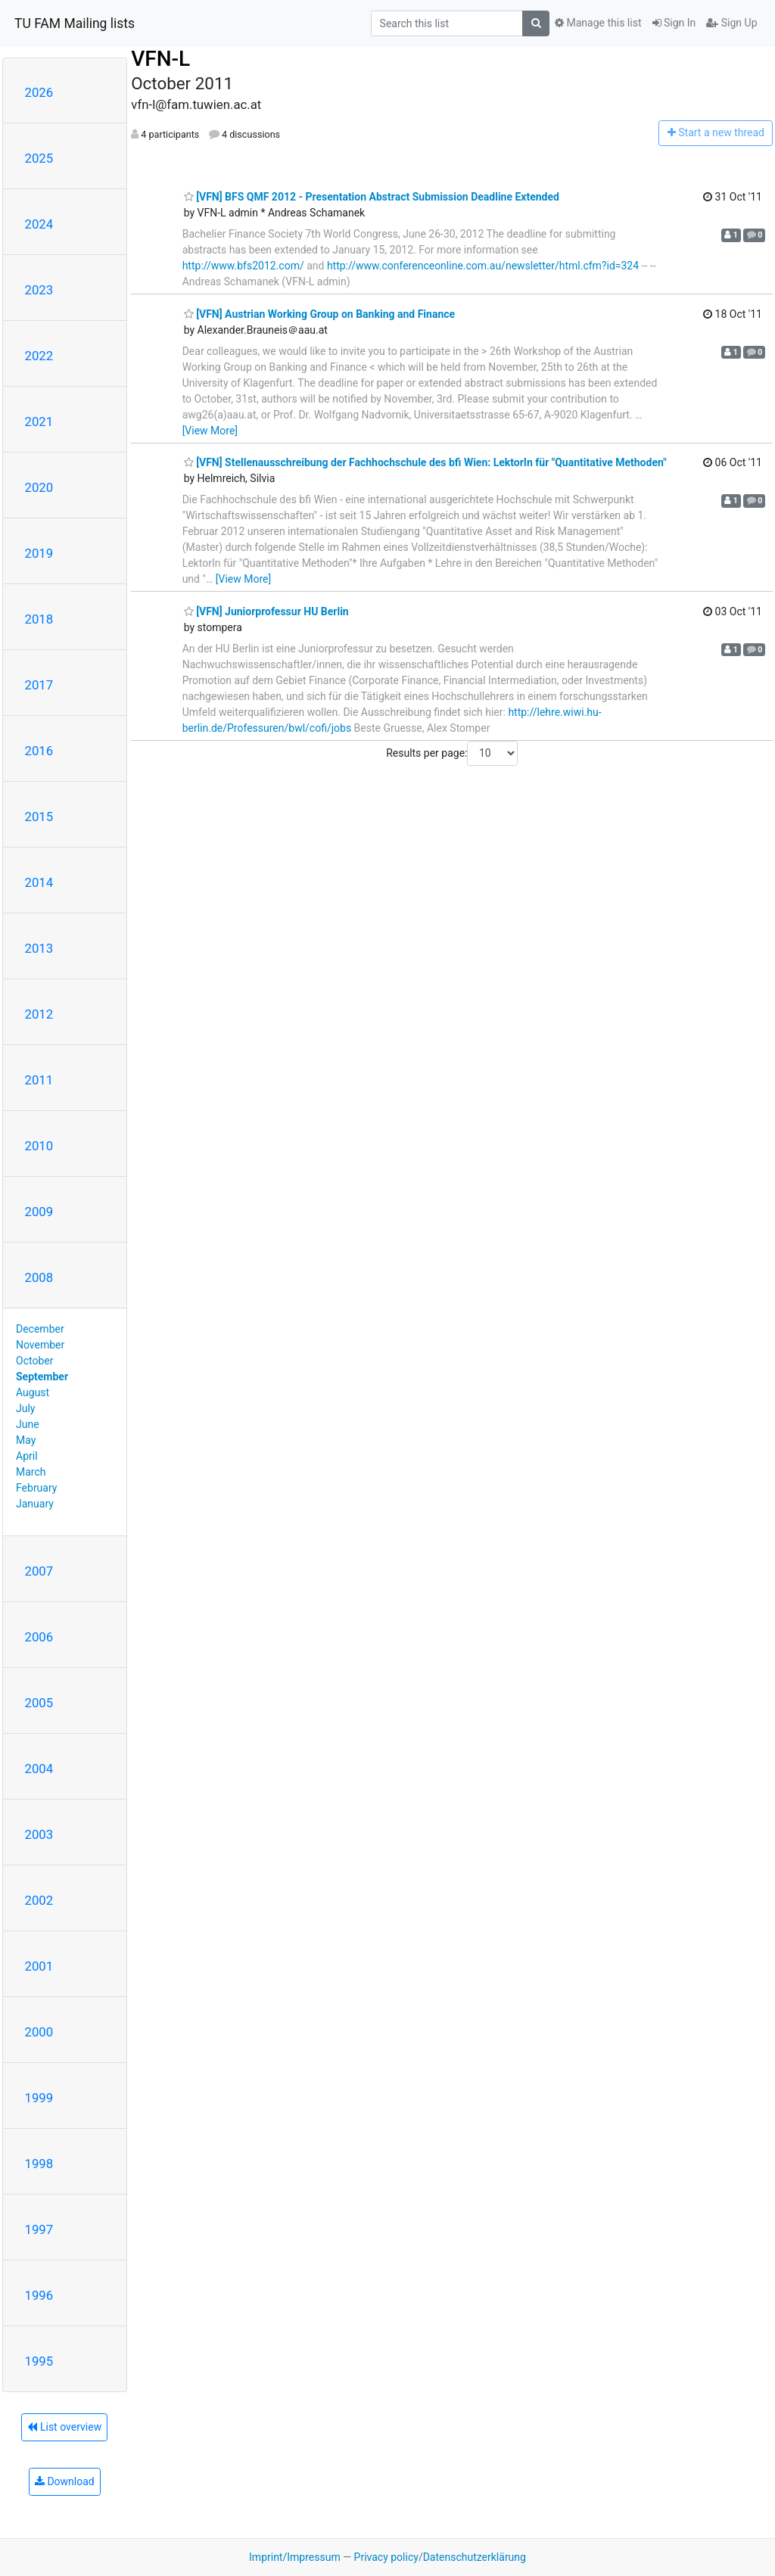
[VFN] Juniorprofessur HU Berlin (266, 611)
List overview (64, 2427)
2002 (39, 1900)
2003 (39, 1834)
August (32, 1392)
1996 (39, 2295)
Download (65, 2481)
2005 (39, 1702)
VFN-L (160, 58)
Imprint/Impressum (295, 2557)
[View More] (210, 431)
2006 (39, 1636)
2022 (39, 355)
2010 (39, 1145)
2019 (39, 553)
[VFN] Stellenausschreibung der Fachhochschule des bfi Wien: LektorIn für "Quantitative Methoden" (425, 462)
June (27, 1424)
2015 (39, 816)
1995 (39, 2361)
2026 (39, 92)
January (35, 1504)
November (40, 1345)
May (26, 1440)
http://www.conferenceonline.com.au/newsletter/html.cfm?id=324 (483, 266)
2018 (39, 619)
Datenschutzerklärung (474, 2557)
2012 (39, 1014)
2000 (39, 2031)
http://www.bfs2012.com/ (243, 266)
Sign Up (731, 23)
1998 (39, 2163)
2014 (39, 882)
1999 (39, 2097)
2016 (39, 750)
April (27, 1456)
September (42, 1376)
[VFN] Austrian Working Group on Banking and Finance (319, 314)
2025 (39, 158)
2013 (39, 948)
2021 (39, 421)
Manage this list (598, 23)
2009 (39, 1211)
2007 (39, 1571)
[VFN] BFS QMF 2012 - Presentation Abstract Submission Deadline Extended (371, 197)
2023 (39, 289)
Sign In (674, 23)
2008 (39, 1277)
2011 (39, 1079)
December (40, 1329)
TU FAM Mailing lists (74, 23)
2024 (39, 224)
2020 (39, 487)
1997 (39, 2229)
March (31, 1472)
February (36, 1488)
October (34, 1361)
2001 (39, 1966)
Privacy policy (386, 2557)
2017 (39, 684)
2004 (39, 1768)
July (25, 1408)
